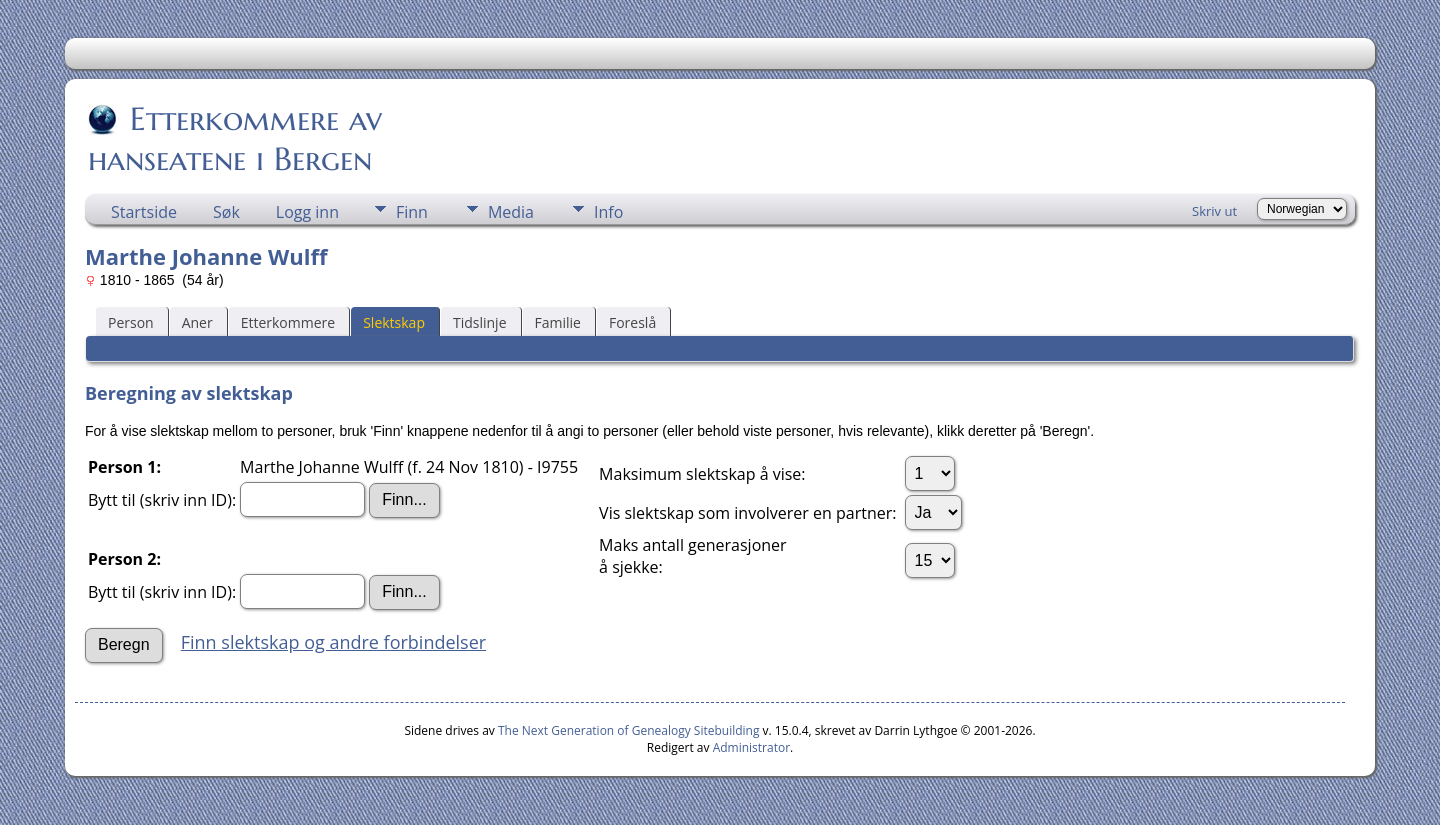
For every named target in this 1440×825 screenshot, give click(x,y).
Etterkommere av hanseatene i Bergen (235, 139)
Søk (226, 212)
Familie (558, 322)
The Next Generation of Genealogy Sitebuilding (629, 730)
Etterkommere (288, 322)
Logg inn (307, 212)
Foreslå (632, 322)
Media (511, 212)
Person (131, 322)
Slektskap (394, 322)
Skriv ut (1214, 211)
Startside (144, 212)
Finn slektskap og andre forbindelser (333, 642)
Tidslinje (480, 322)
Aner (197, 322)
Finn (412, 212)
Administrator (751, 747)
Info (608, 212)
